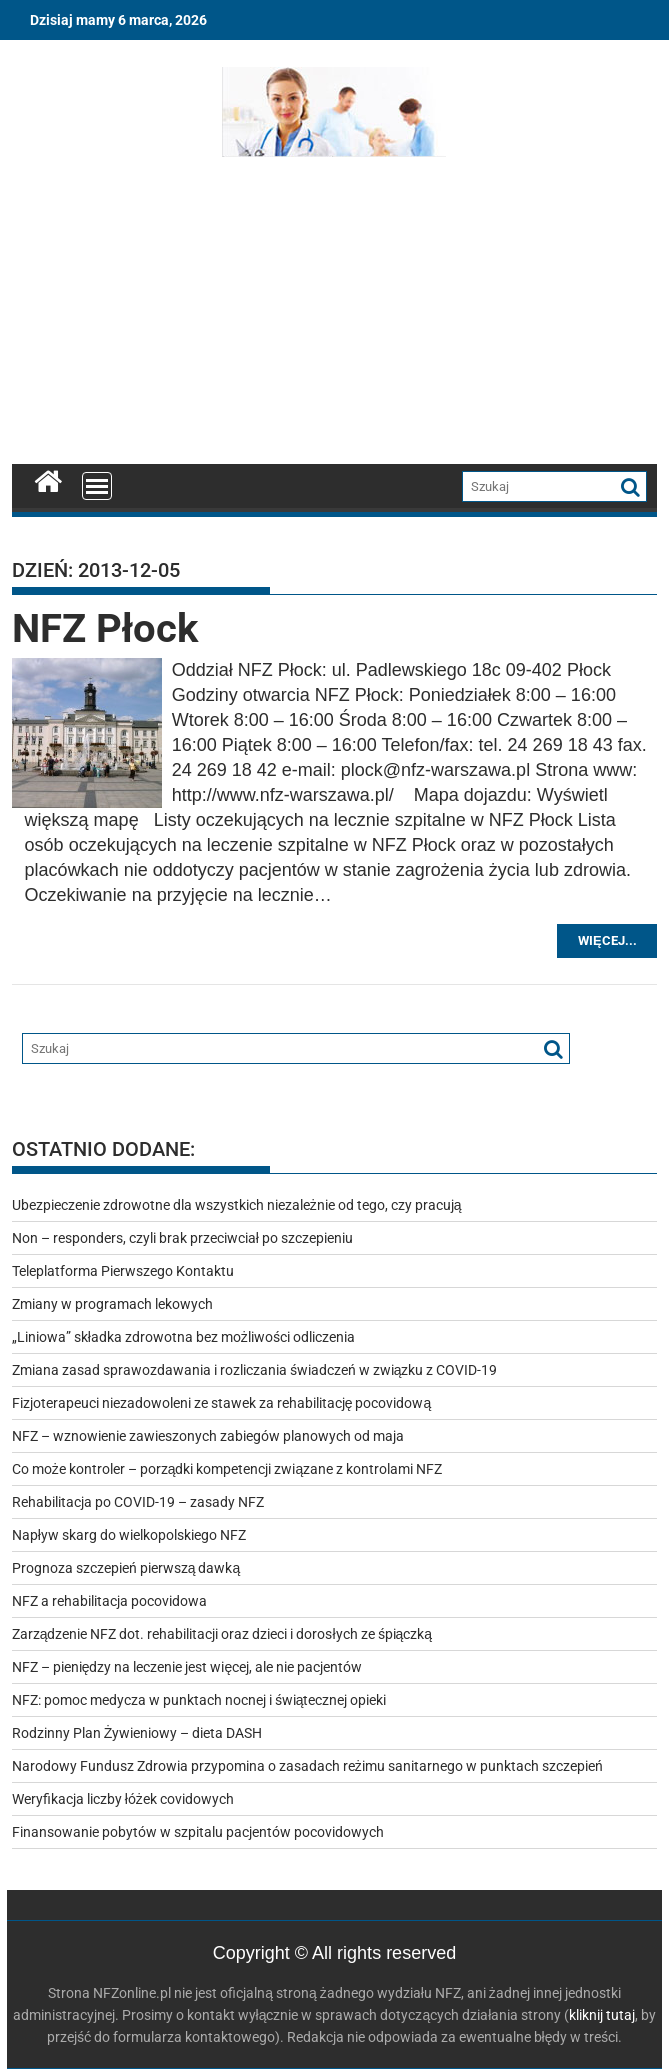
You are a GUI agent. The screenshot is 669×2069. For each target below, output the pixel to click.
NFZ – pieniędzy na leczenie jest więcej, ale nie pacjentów (187, 1667)
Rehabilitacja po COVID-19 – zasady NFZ (138, 1502)
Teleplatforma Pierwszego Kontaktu (123, 1271)
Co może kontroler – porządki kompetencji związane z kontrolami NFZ (227, 1469)
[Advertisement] (335, 315)
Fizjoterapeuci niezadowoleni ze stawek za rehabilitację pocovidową (222, 1403)
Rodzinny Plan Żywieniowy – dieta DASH (137, 1733)
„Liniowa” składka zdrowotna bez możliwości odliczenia (183, 1337)
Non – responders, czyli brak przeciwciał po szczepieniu (182, 1238)
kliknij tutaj (602, 2015)
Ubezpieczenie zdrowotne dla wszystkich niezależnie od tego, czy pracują (237, 1205)
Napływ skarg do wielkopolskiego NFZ (129, 1535)
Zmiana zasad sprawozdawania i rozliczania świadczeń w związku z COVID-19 (255, 1370)
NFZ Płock (105, 628)
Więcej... (607, 940)
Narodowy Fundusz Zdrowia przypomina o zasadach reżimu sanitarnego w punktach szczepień (307, 1766)
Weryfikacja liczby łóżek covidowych (123, 1799)
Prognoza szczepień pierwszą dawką (126, 1568)
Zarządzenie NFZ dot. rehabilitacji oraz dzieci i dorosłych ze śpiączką (222, 1634)
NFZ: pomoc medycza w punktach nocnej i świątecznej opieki (199, 1700)
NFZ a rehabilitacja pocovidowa (109, 1601)
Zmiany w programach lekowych (112, 1304)
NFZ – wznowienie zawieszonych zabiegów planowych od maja (208, 1436)
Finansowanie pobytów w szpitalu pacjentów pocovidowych (198, 1832)
